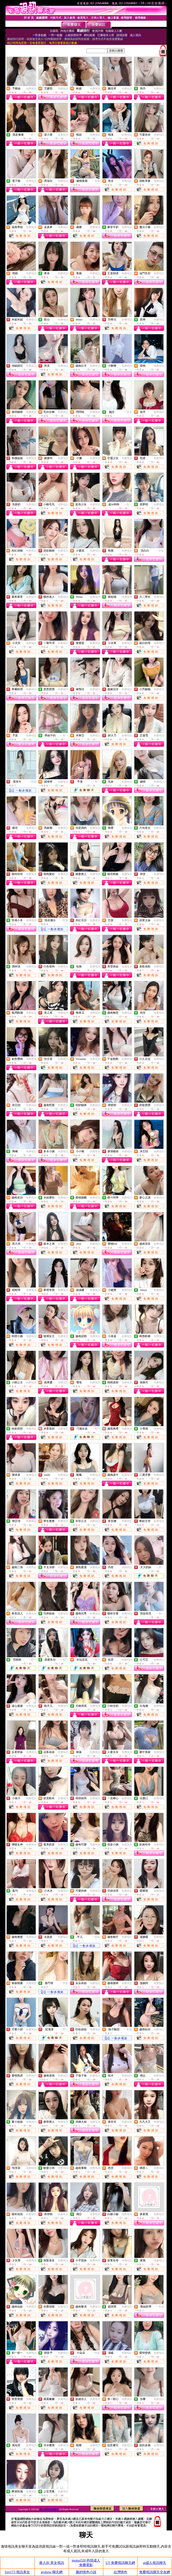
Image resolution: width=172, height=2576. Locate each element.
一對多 (96, 180)
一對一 (32, 134)
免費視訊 (31, 88)
